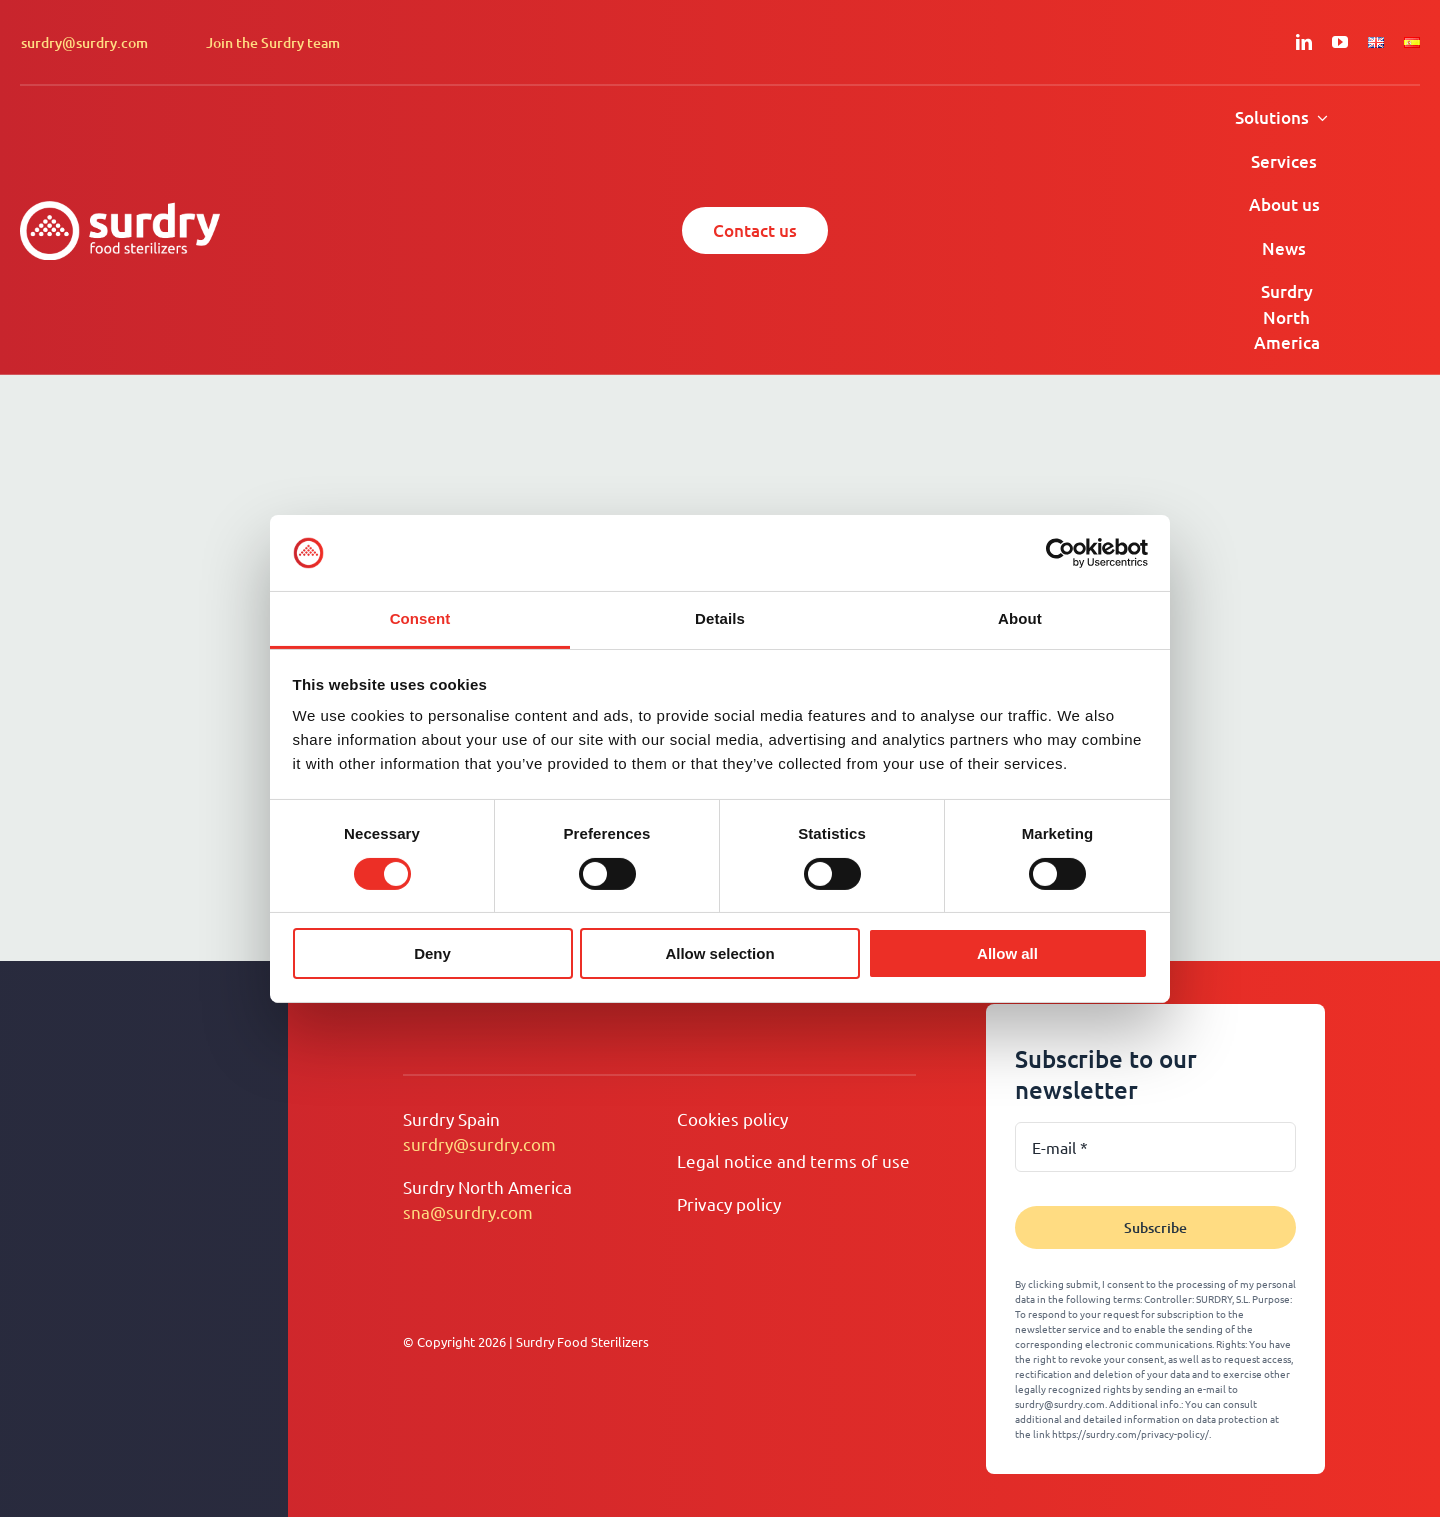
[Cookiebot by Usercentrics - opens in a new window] (1060, 553)
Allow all (1007, 953)
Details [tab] (720, 618)
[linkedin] (1304, 42)
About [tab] (1020, 618)
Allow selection (719, 953)
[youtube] (1340, 42)
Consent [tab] (420, 618)
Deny (432, 953)
